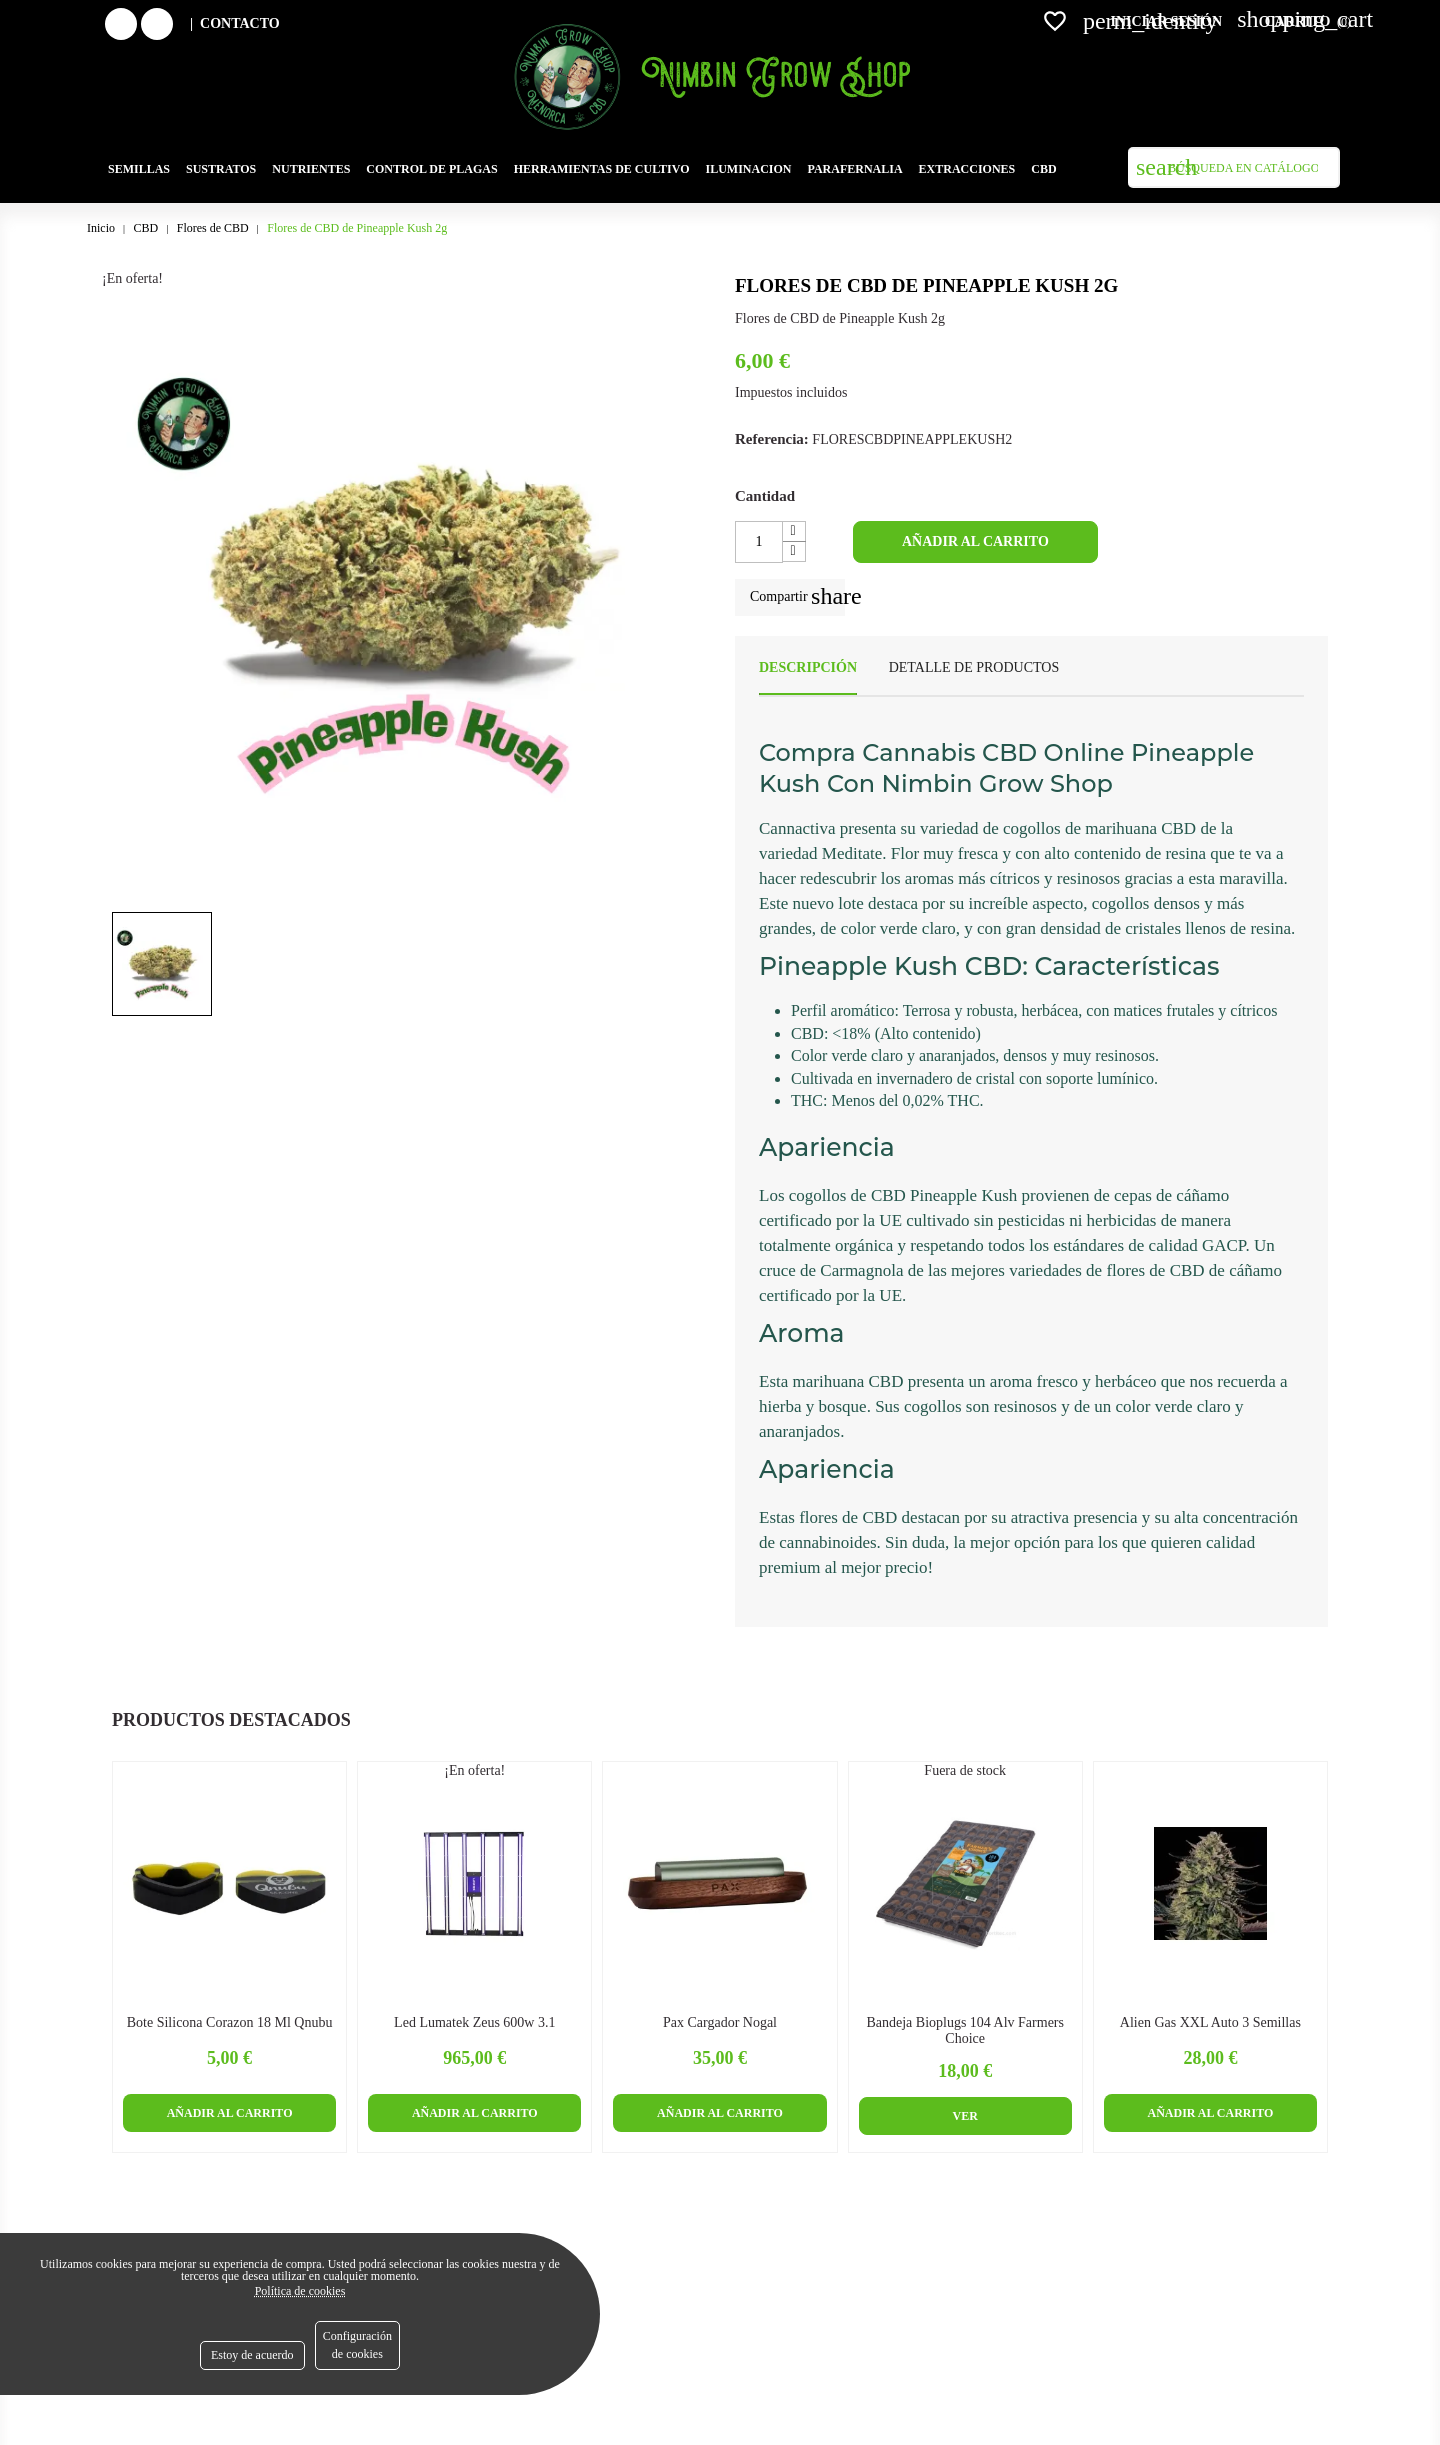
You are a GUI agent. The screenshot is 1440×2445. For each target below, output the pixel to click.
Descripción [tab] (808, 667)
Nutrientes (311, 169)
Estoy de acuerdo (252, 2355)
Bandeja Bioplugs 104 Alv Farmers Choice (965, 2030)
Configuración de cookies (357, 2345)
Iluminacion (748, 169)
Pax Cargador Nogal (720, 2022)
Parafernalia (855, 169)
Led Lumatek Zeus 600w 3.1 (474, 2022)
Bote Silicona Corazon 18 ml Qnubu (230, 2022)
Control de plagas (431, 169)
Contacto (240, 23)
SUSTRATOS (221, 169)
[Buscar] (1234, 168)
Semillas (139, 169)
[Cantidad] (759, 542)
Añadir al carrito (975, 541)
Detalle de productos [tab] (974, 667)
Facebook (135, 24)
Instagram (171, 24)
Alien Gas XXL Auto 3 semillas (1210, 2022)
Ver (965, 2116)
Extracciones (967, 169)
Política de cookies (300, 2291)
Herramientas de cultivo (602, 169)
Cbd (1043, 169)
